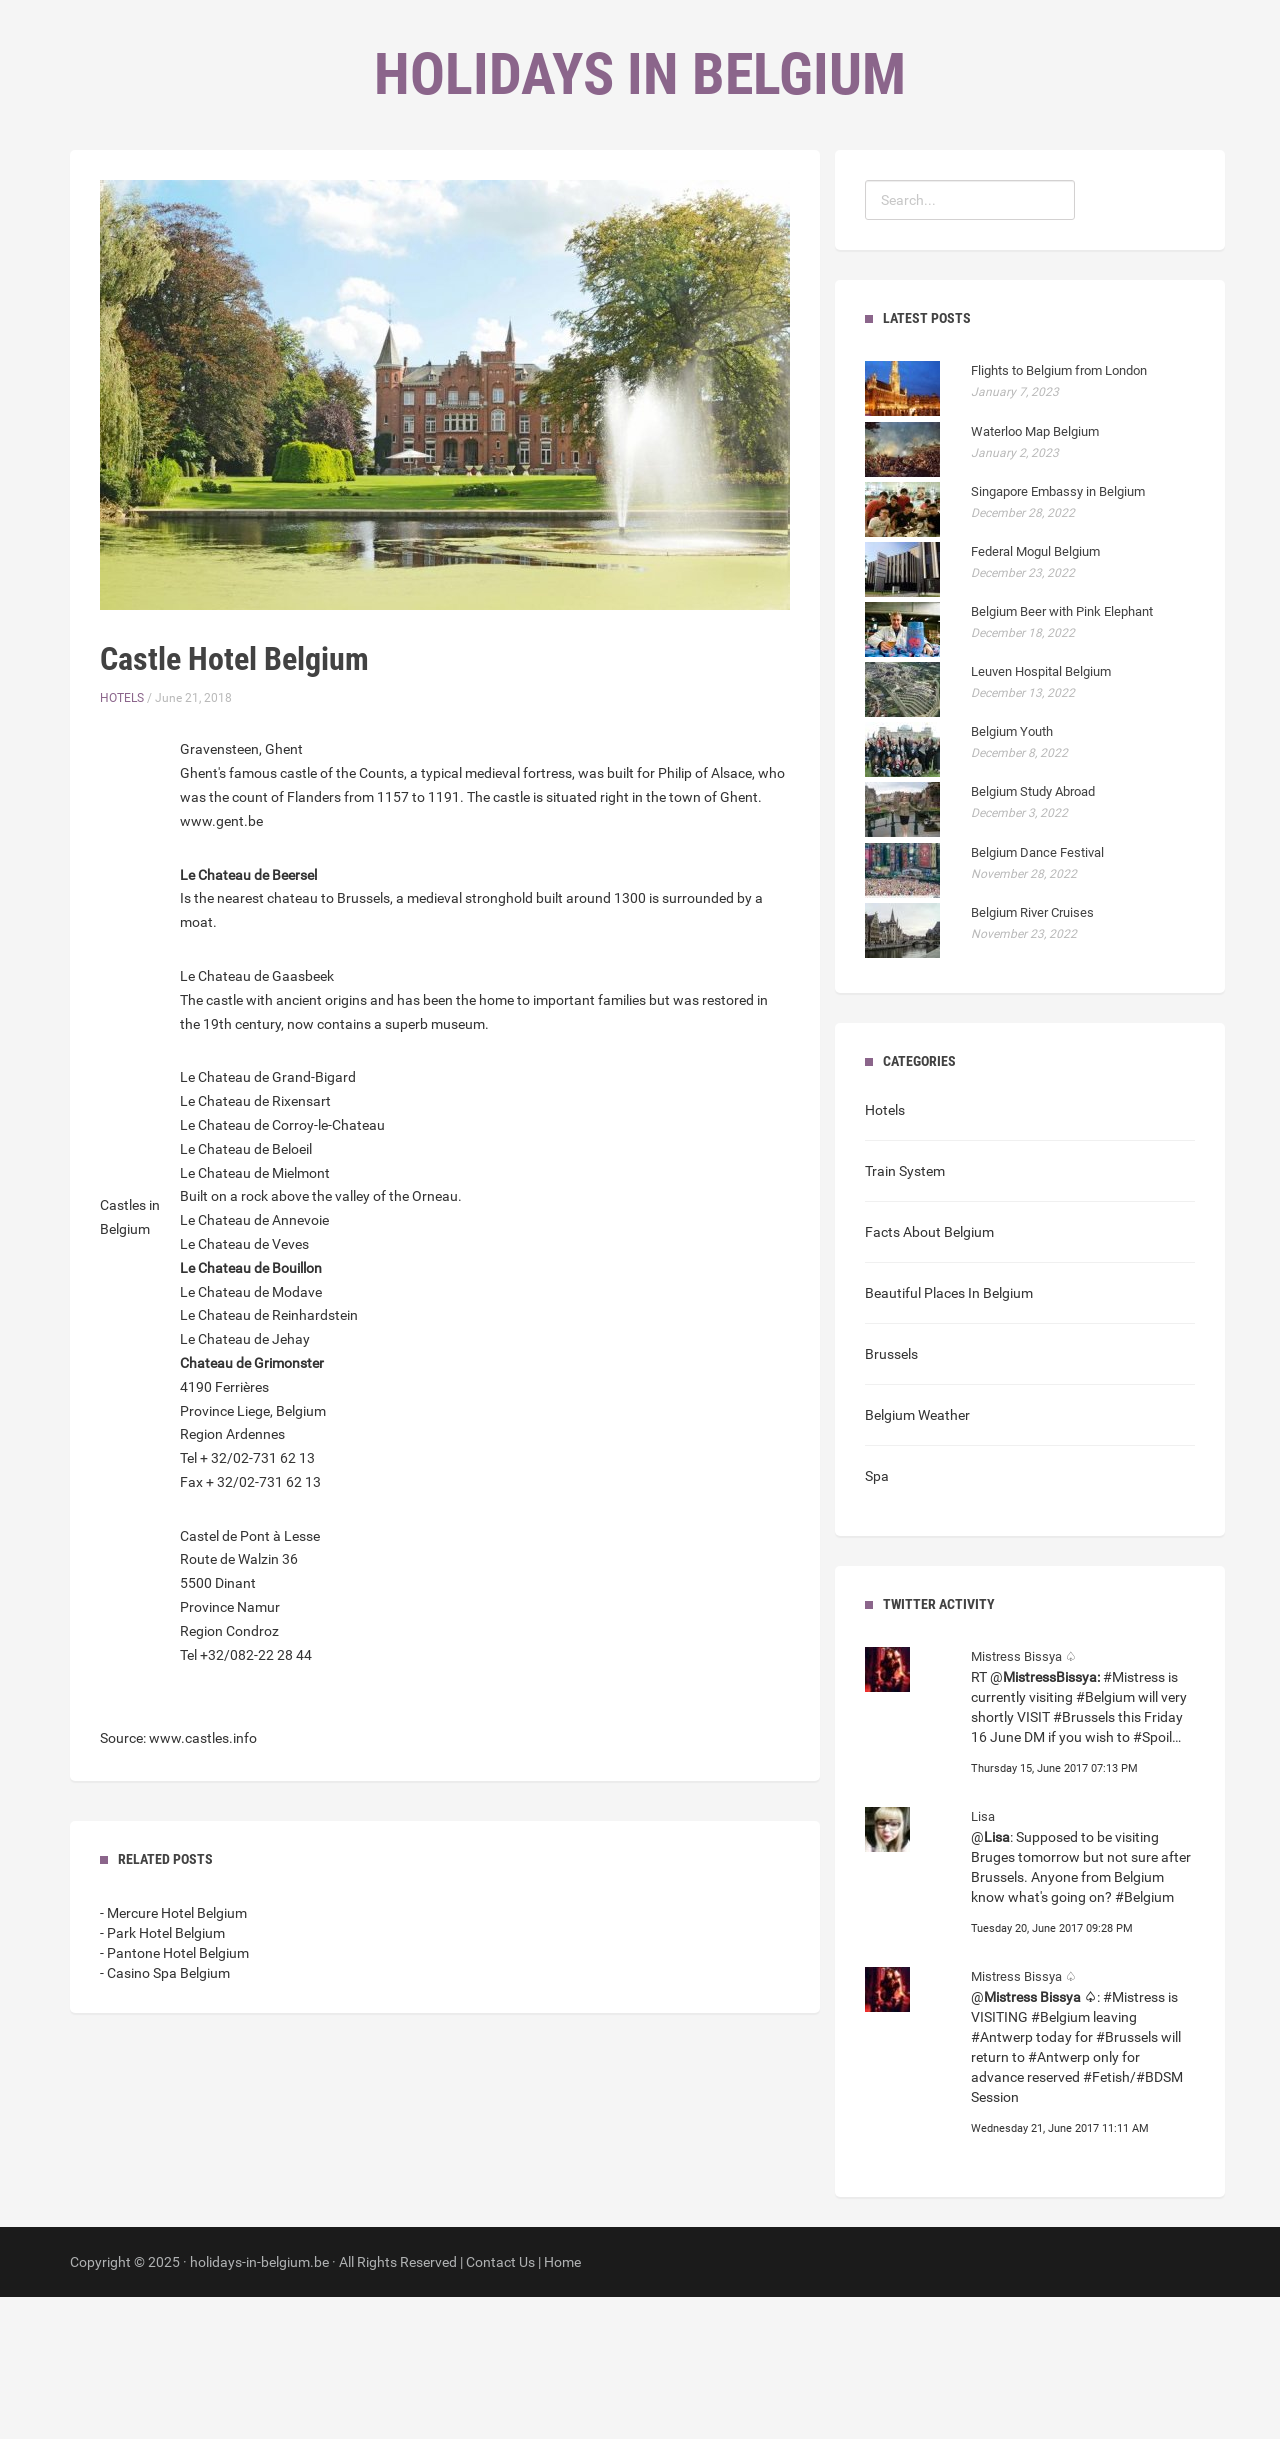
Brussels (891, 1496)
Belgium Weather (917, 1557)
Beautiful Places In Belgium (949, 1435)
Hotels (122, 840)
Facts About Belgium (929, 1374)
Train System (905, 1313)
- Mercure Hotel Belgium (173, 2055)
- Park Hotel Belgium (162, 2075)
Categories (613, 200)
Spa (877, 1618)
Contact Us (500, 2404)
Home (517, 200)
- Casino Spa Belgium (165, 2115)
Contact (721, 200)
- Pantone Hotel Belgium (174, 2095)
